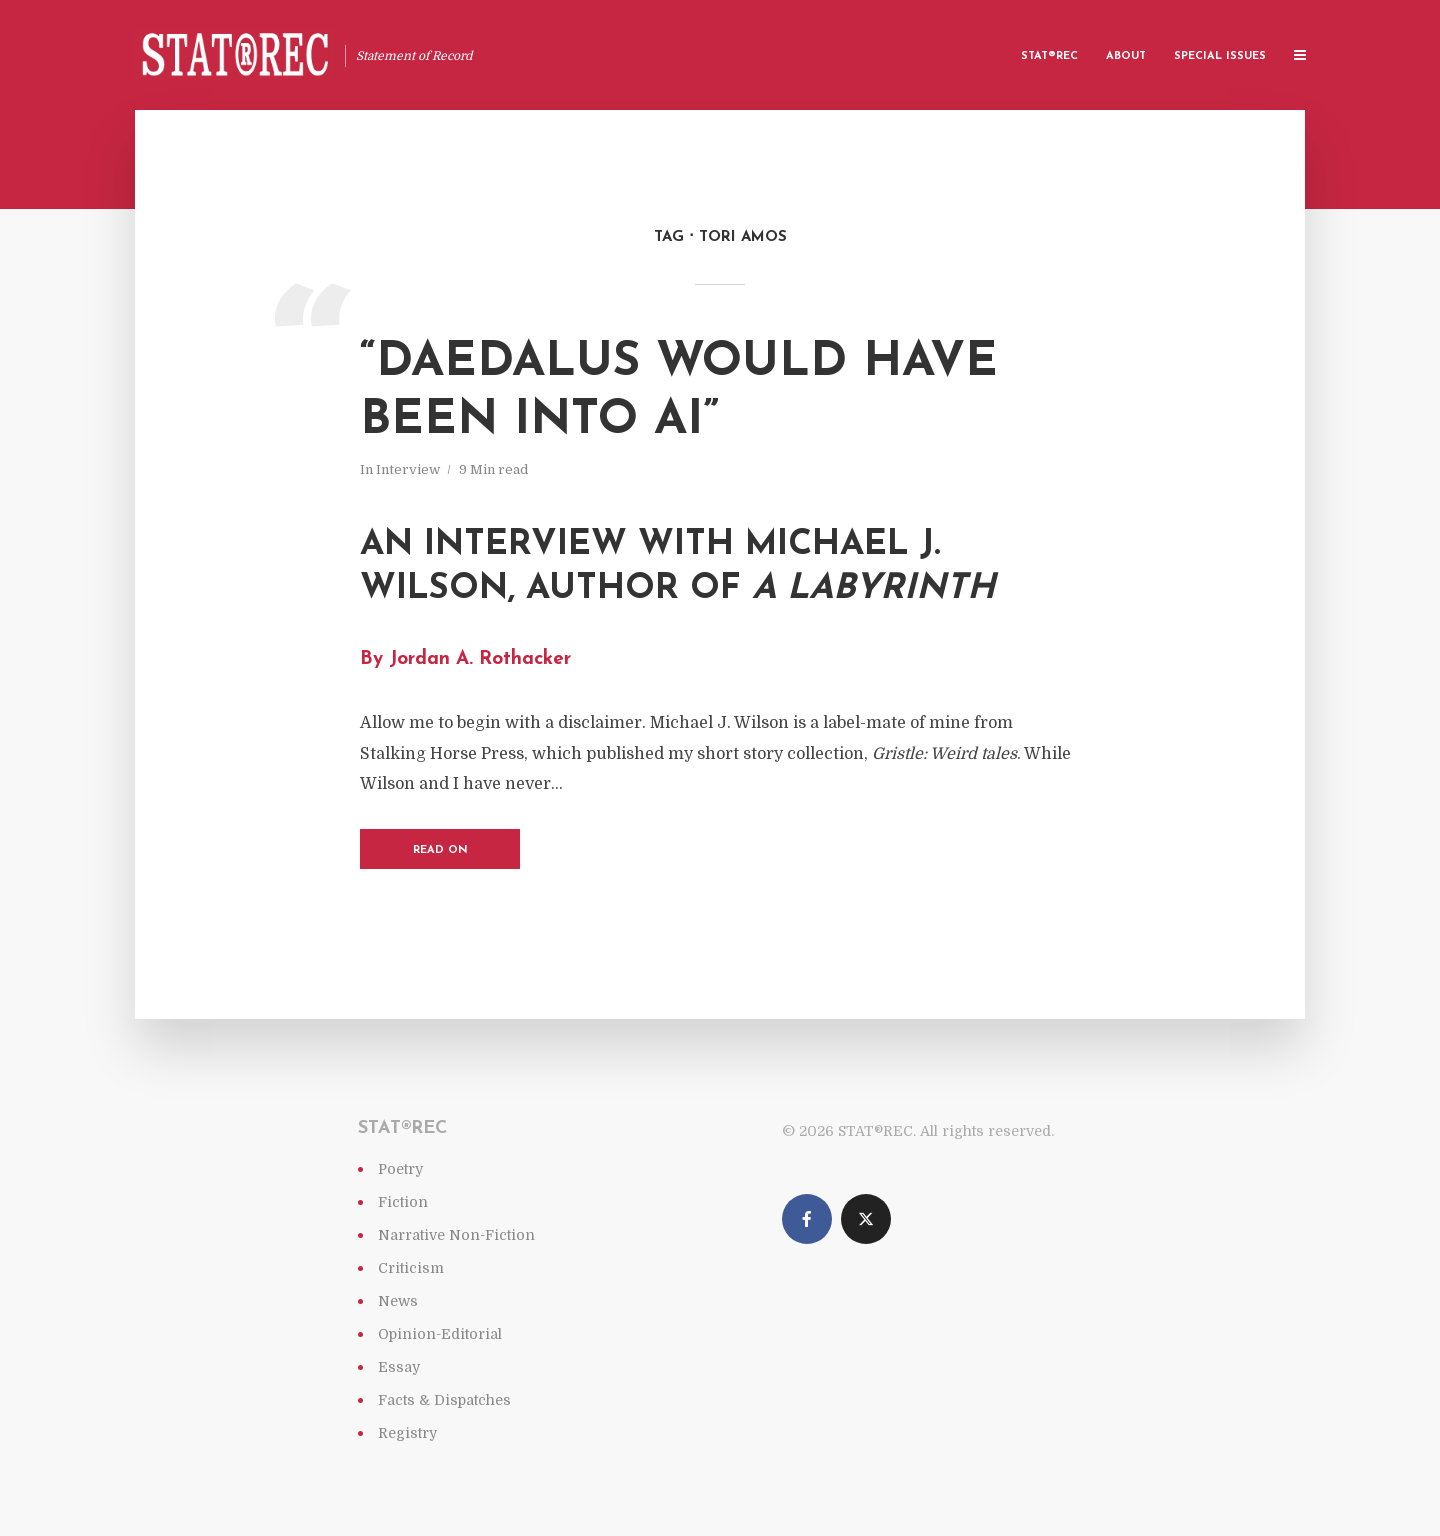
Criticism (411, 1268)
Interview (408, 469)
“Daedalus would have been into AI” (679, 392)
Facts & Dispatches (444, 1400)
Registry (407, 1433)
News (398, 1301)
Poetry (400, 1169)
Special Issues (1220, 56)
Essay (399, 1367)
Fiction (403, 1202)
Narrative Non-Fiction (456, 1235)
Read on (440, 850)
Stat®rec (1049, 56)
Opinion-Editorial (440, 1334)
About (1126, 56)
